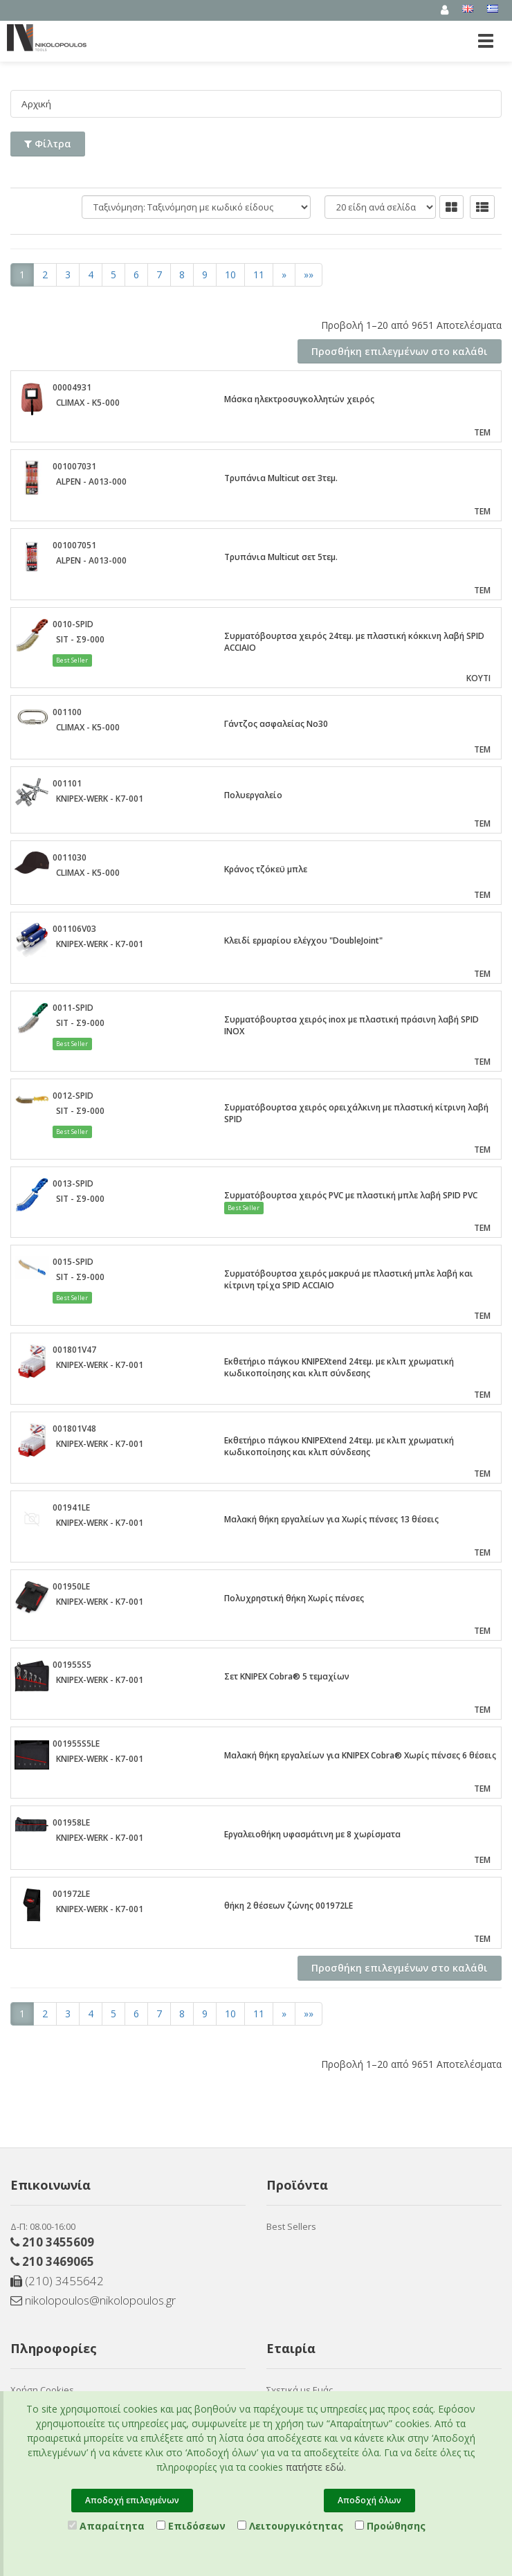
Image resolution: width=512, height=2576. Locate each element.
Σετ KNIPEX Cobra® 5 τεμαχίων (286, 1676)
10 (230, 273)
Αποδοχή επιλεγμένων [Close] (132, 2500)
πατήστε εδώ (315, 2467)
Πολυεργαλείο (253, 794)
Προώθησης (390, 2525)
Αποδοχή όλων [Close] (369, 2500)
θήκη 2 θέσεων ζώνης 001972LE (288, 1905)
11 (258, 273)
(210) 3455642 (57, 2280)
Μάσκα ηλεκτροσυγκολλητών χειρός (299, 398)
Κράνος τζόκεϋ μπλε (265, 868)
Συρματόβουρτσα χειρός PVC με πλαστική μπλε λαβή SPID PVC (350, 1194)
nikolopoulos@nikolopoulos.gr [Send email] (93, 2299)
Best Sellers (291, 2225)
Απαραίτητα (106, 2525)
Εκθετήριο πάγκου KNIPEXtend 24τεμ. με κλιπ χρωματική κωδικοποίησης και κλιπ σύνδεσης (339, 1366)
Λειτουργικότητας (290, 2525)
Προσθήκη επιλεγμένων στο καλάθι (399, 350)
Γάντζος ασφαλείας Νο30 (276, 723)
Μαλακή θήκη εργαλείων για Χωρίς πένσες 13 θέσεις (331, 1518)
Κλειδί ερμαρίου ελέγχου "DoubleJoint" (303, 940)
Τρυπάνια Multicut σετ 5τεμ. (281, 556)
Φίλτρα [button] (47, 143)
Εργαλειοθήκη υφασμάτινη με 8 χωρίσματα (312, 1833)
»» (308, 273)
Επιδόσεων (191, 2525)
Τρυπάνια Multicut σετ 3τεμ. (281, 477)
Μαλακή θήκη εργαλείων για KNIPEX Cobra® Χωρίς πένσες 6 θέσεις (360, 1754)
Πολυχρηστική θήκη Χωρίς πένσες (294, 1597)
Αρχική (36, 103)
